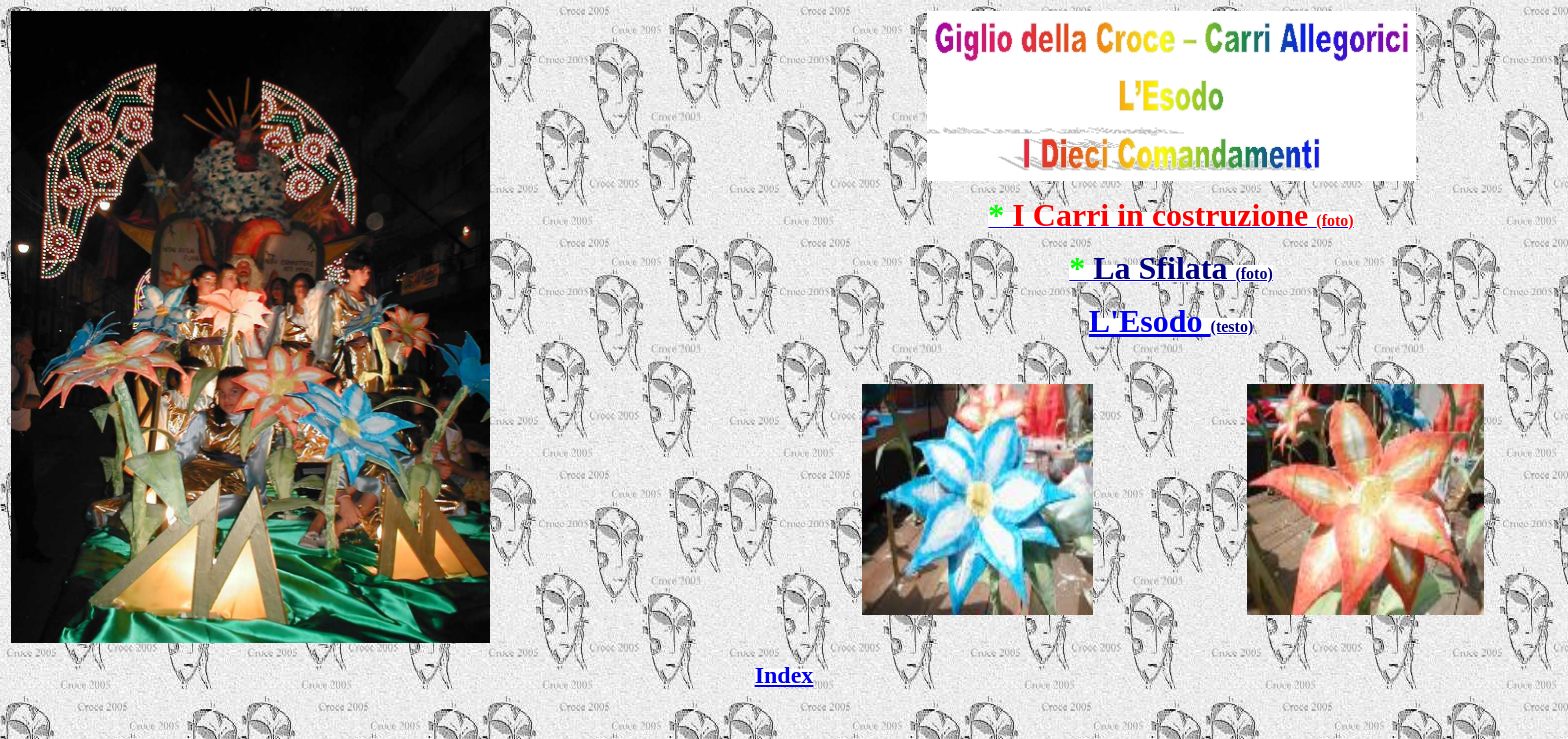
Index (784, 675)
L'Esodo (1150, 321)
